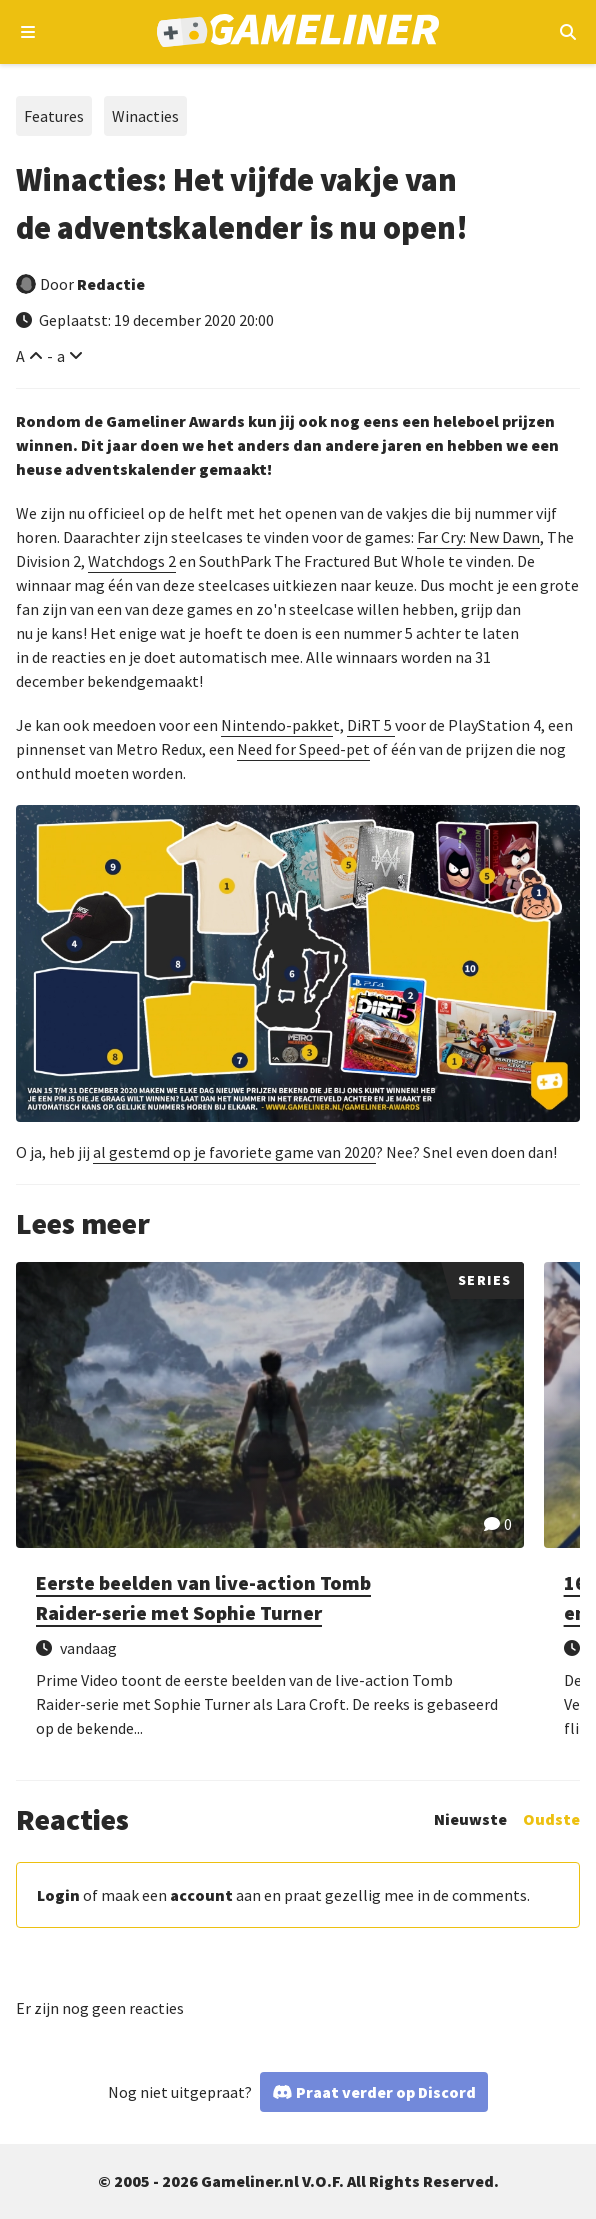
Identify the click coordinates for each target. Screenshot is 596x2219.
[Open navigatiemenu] (28, 32)
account (201, 1895)
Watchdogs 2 (132, 561)
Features (54, 116)
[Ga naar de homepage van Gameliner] (298, 32)
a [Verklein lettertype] (61, 356)
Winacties (145, 116)
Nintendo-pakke (277, 725)
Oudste (551, 1819)
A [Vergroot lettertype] (20, 356)
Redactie (111, 284)
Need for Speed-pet (303, 749)
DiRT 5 (371, 725)
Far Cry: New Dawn (478, 537)
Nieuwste (470, 1819)
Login (58, 1895)
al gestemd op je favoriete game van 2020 (234, 1152)
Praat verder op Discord (386, 2092)
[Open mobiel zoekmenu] (567, 32)
